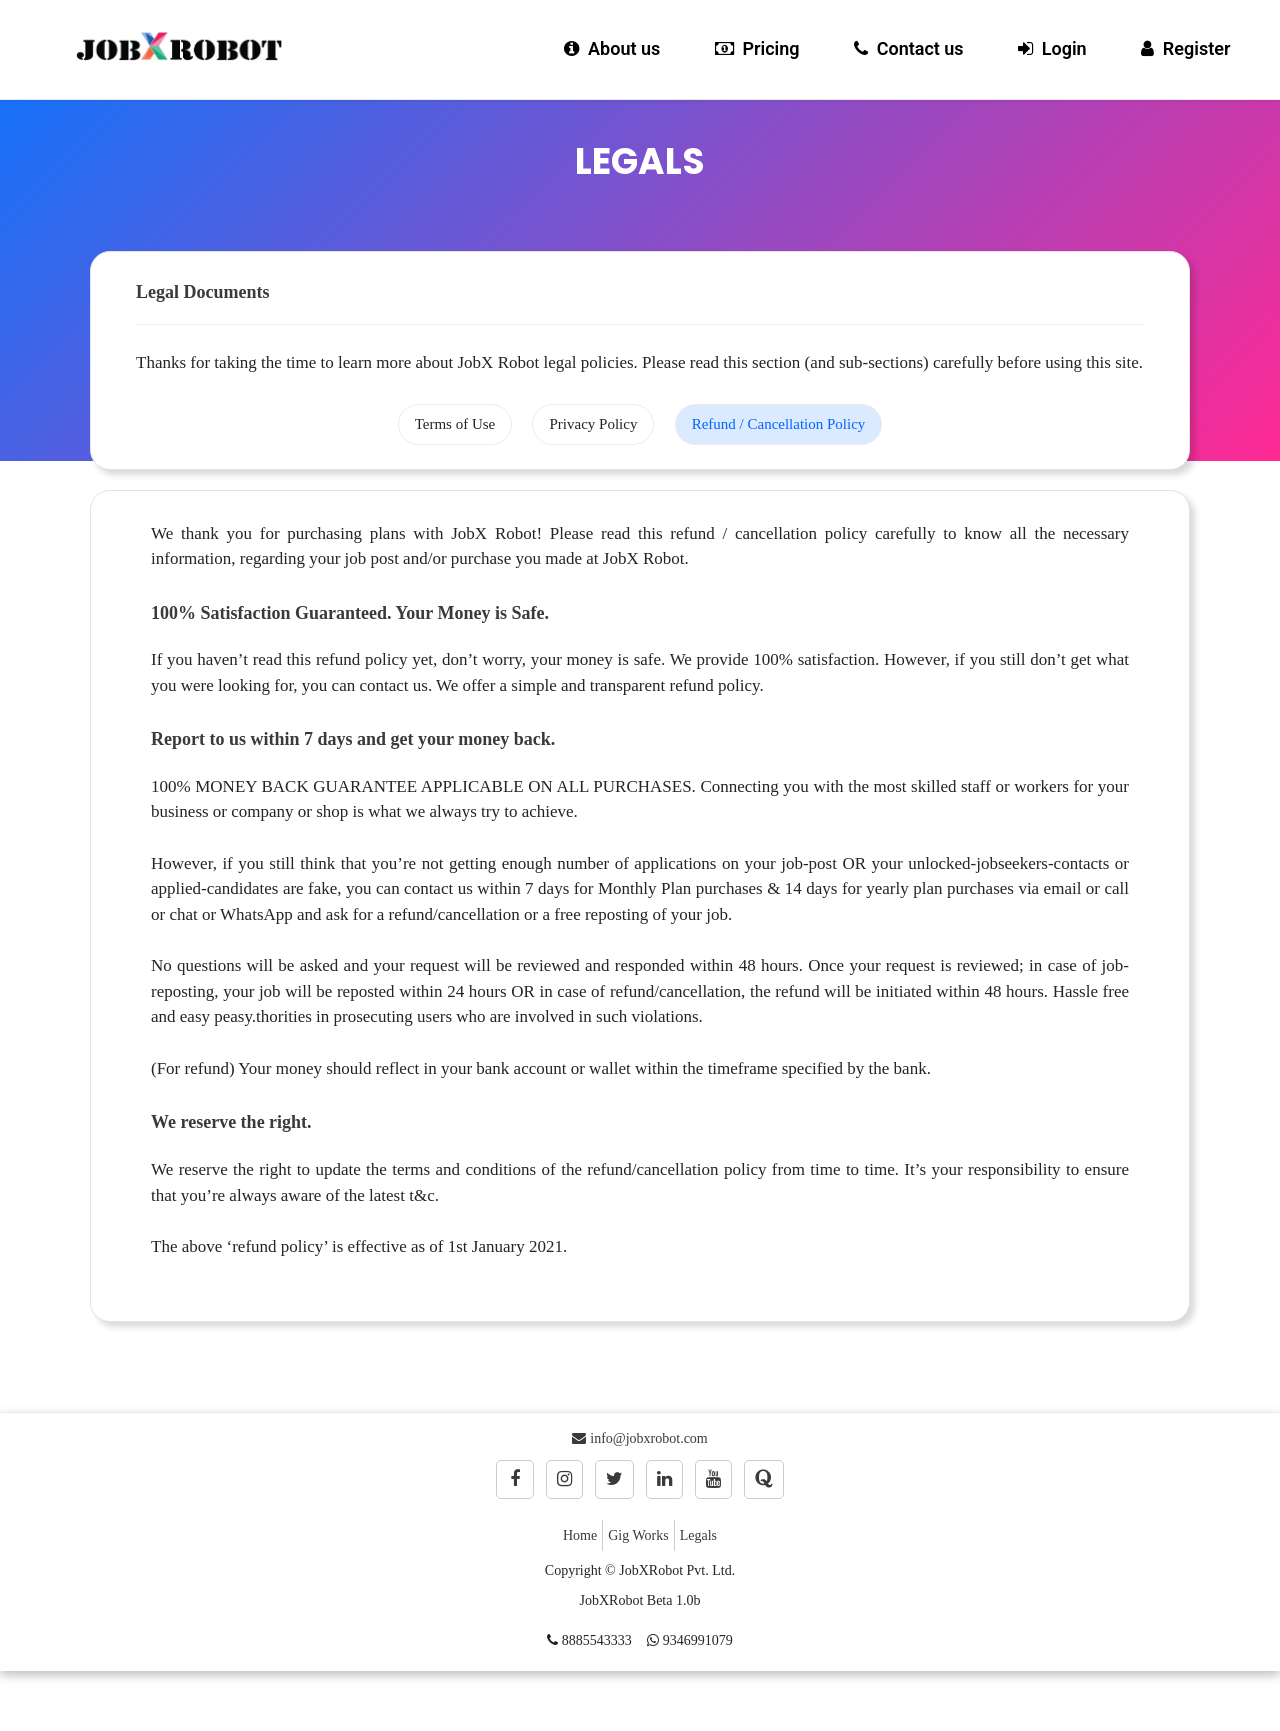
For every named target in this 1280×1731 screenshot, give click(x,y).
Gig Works (638, 1535)
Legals (698, 1535)
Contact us (909, 48)
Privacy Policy (593, 424)
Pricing (757, 48)
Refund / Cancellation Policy (779, 424)
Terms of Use (455, 424)
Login (1052, 48)
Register (1185, 48)
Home (580, 1535)
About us (612, 48)
